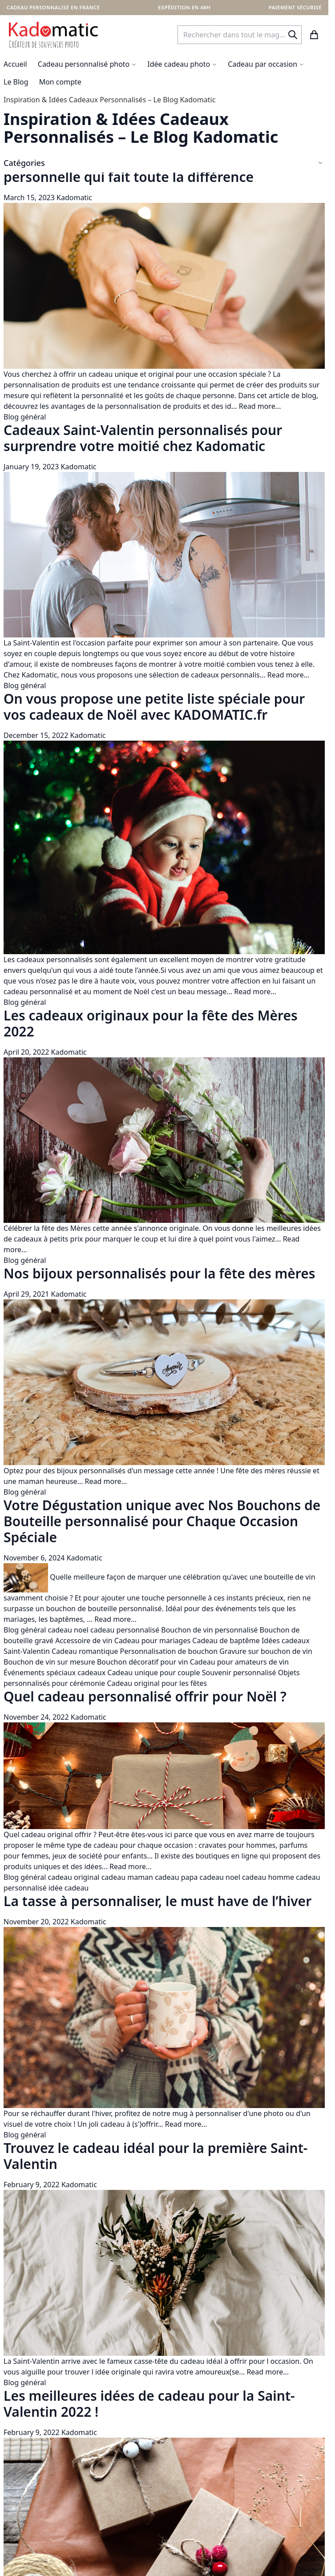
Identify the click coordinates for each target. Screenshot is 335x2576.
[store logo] (53, 35)
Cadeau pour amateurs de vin (239, 1662)
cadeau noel (68, 1630)
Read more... (260, 406)
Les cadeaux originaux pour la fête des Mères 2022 (151, 1023)
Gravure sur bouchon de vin (265, 1651)
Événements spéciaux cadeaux (54, 1672)
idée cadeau (68, 1888)
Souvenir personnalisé (239, 1672)
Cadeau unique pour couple (153, 1672)
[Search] (292, 34)
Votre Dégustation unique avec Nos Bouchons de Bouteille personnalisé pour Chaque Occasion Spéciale (162, 1521)
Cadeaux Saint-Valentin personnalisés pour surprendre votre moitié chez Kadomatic (143, 438)
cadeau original (74, 1877)
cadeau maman (127, 1877)
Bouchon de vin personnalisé (209, 1630)
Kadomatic (74, 197)
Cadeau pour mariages (152, 1640)
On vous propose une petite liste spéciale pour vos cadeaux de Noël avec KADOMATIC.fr (154, 706)
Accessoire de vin (83, 1640)
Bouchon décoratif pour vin (142, 1662)
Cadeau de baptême (225, 1640)
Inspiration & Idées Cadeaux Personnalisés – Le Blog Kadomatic (109, 100)
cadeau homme (268, 1877)
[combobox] (240, 34)
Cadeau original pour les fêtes (157, 1683)
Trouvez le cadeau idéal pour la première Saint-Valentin (155, 2156)
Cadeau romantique (85, 1651)
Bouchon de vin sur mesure (49, 1662)
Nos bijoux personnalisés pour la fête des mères (159, 1273)
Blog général (25, 417)
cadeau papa (176, 1877)
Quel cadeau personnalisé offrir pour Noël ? (145, 1696)
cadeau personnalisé (124, 1630)
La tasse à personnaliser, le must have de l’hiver (157, 1901)
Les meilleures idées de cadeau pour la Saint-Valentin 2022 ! (149, 2404)
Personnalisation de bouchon (169, 1651)
